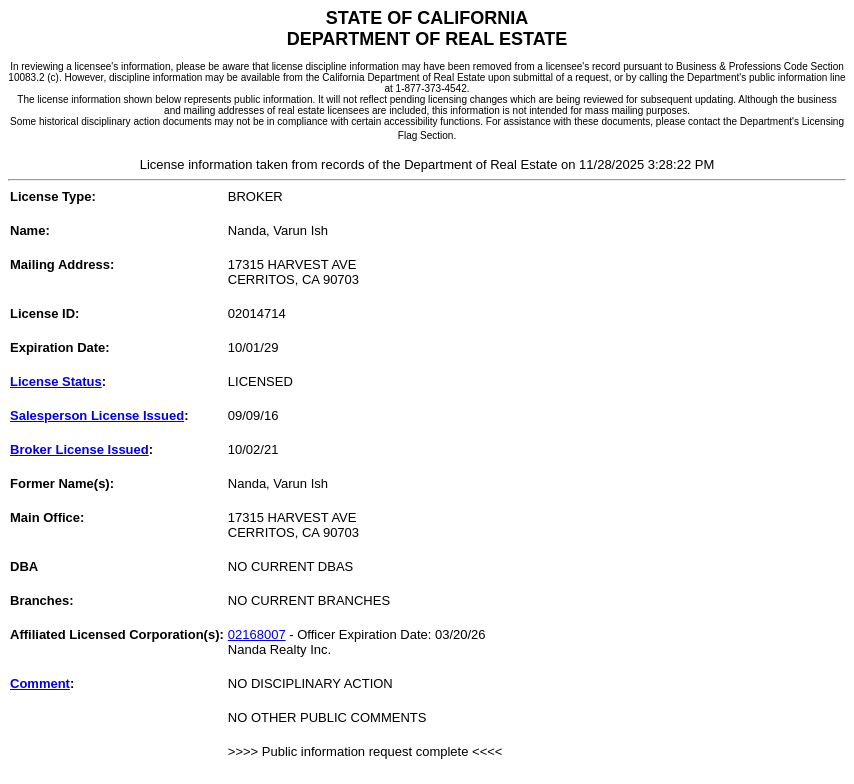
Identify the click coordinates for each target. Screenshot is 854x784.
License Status (56, 381)
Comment (40, 683)
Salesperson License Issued (97, 415)
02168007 (257, 634)
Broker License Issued (79, 449)
